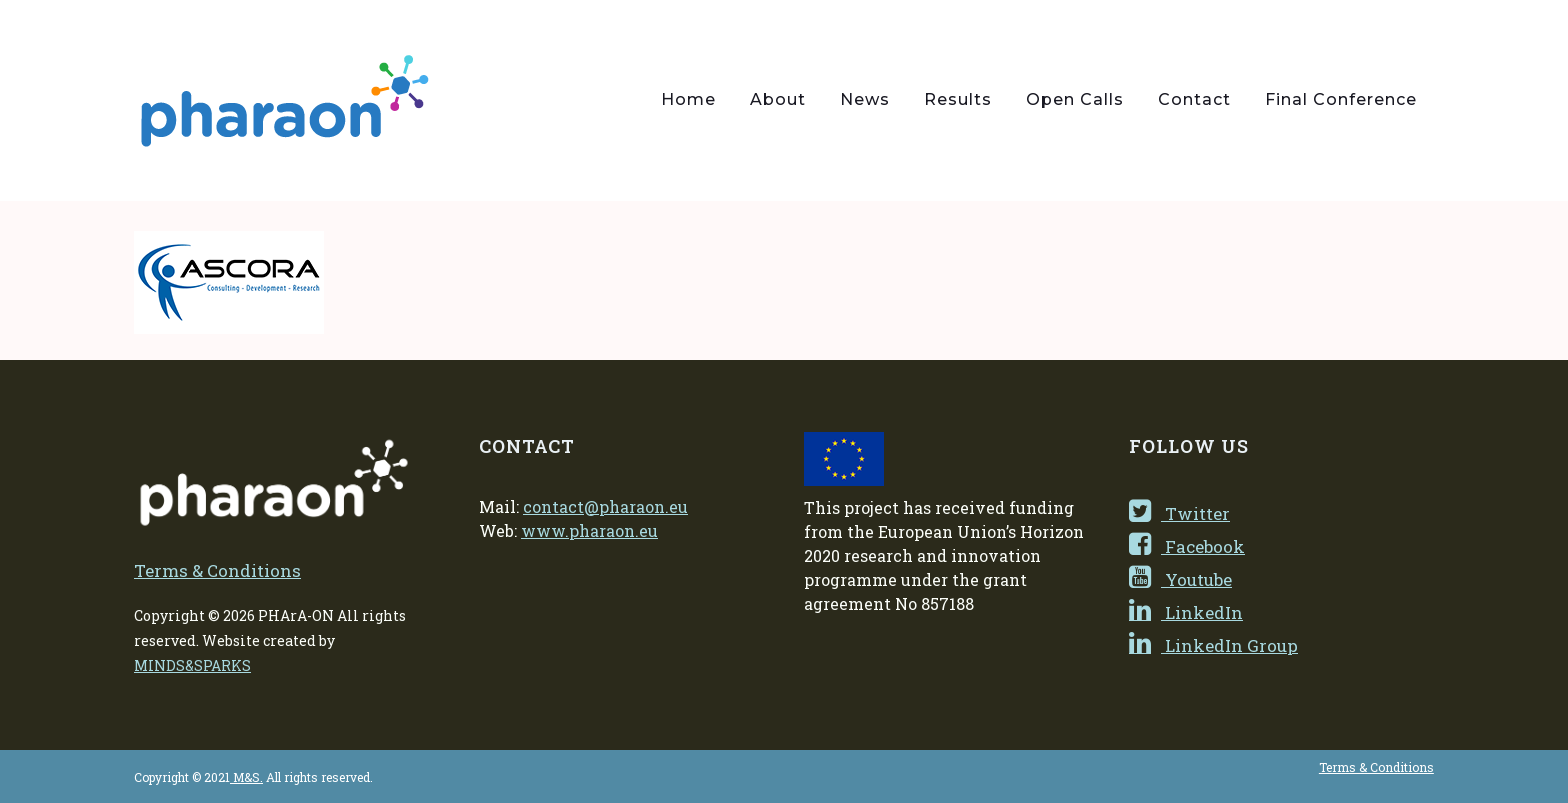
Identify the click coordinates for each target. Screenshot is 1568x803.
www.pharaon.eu (589, 530)
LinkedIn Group (1213, 645)
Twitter (1179, 513)
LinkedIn (1186, 612)
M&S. (246, 777)
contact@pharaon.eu (605, 506)
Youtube (1180, 579)
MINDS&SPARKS (192, 665)
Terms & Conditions (217, 570)
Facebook (1187, 546)
